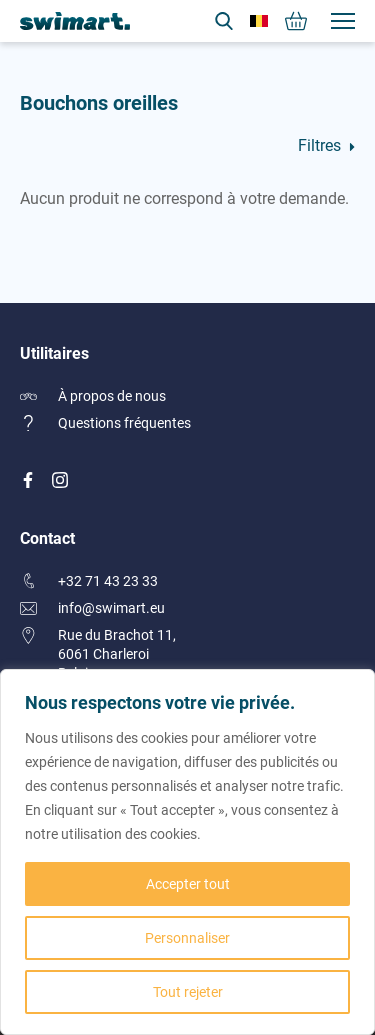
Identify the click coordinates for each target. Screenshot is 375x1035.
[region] (187, 852)
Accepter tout (188, 883)
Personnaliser (187, 937)
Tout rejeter (188, 991)
